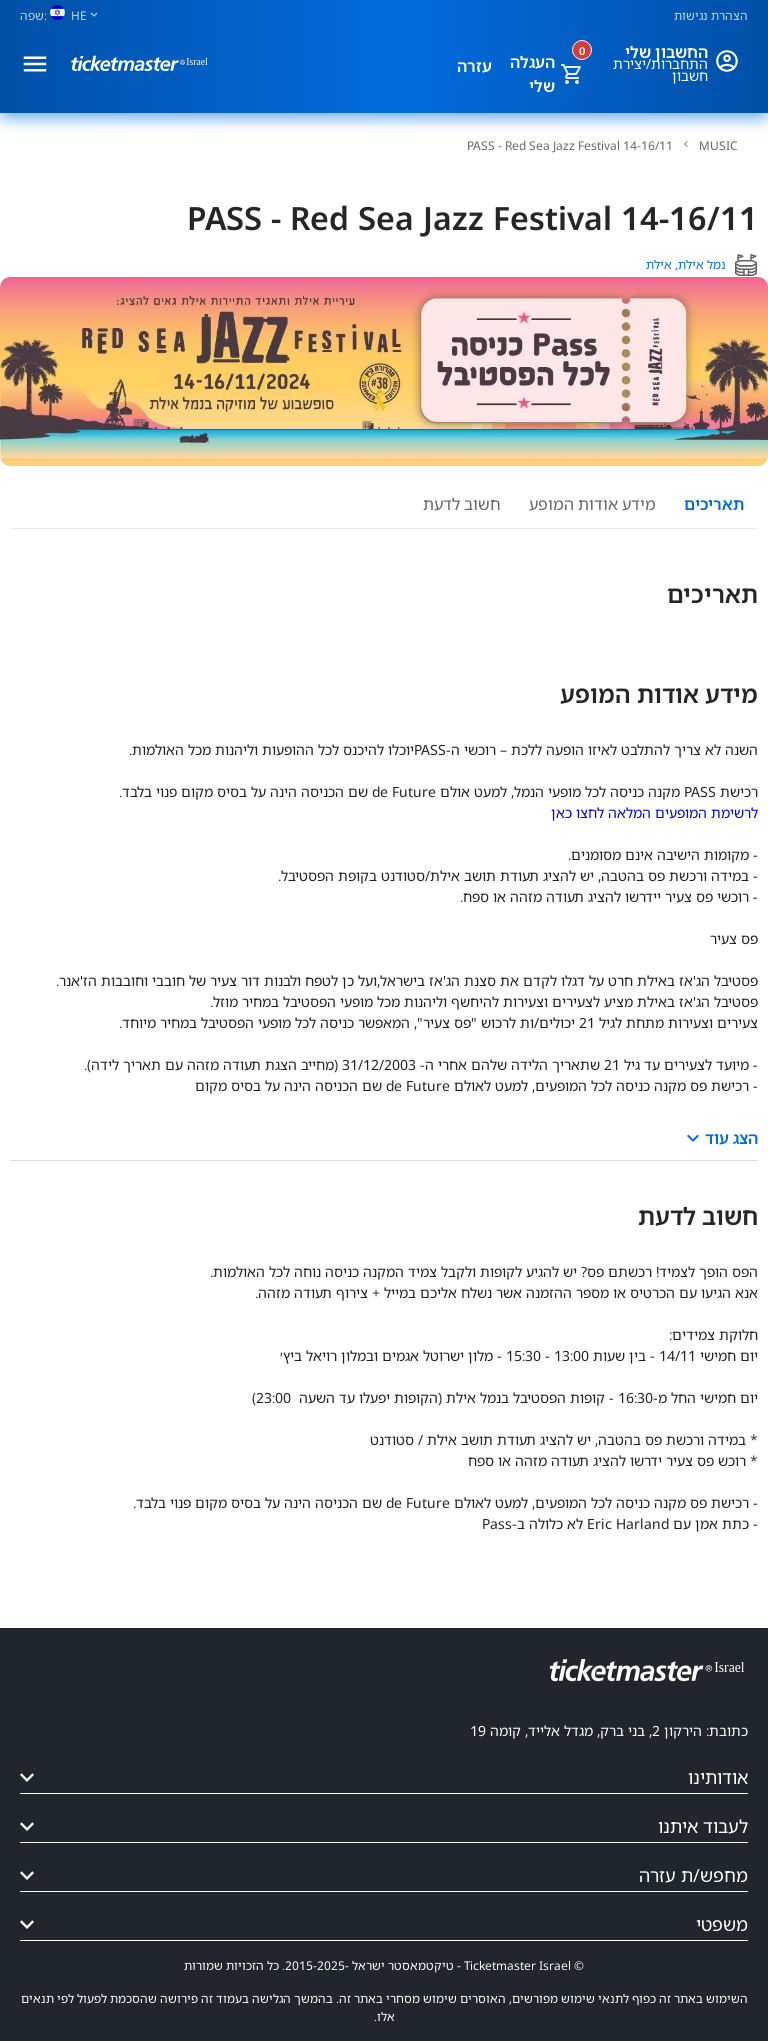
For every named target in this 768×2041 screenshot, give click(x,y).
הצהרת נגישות (711, 15)
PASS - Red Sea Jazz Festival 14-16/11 (570, 146)
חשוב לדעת (462, 504)
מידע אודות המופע (592, 504)
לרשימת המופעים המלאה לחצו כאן (654, 812)
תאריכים (714, 504)
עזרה (474, 66)
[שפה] (67, 15)
